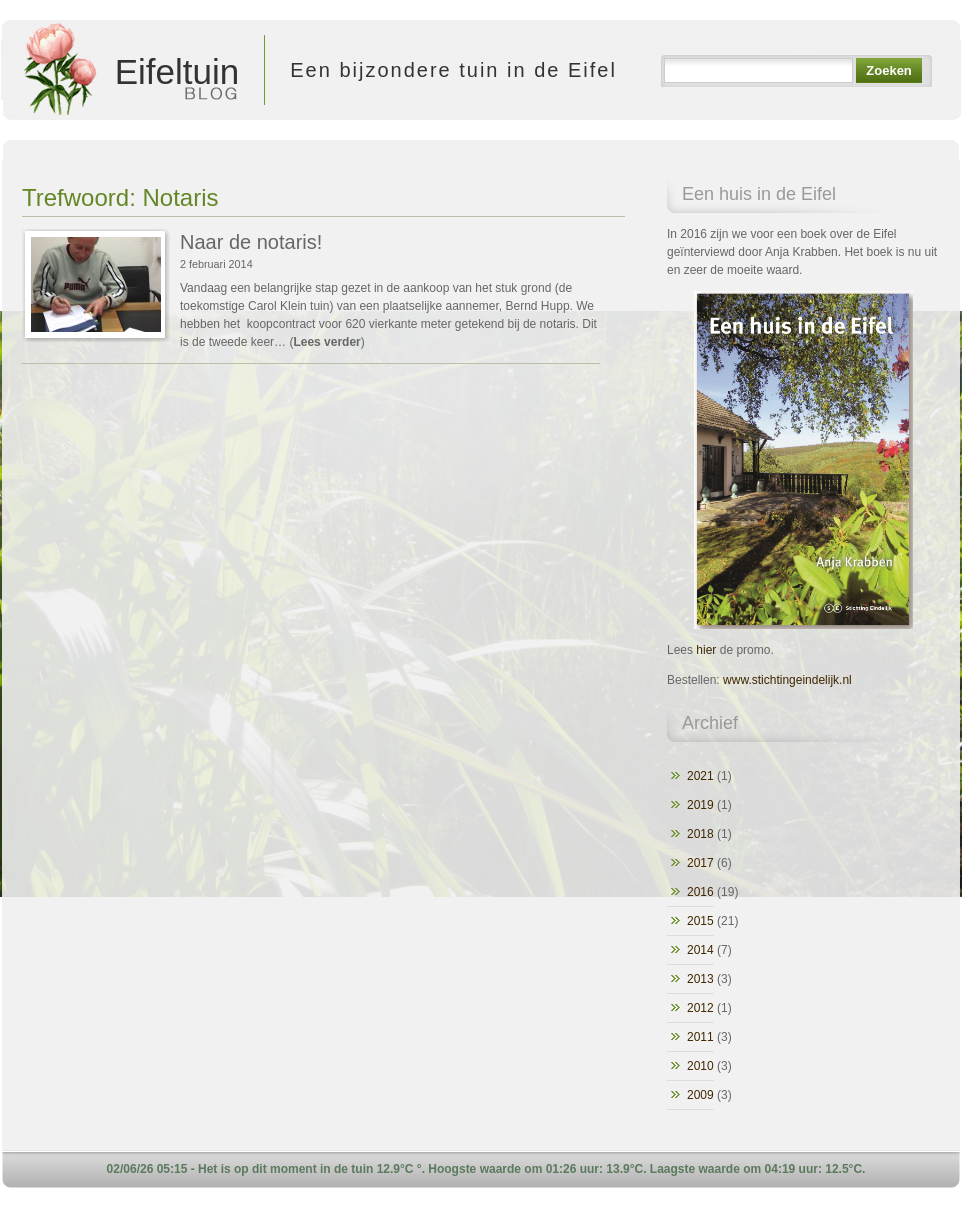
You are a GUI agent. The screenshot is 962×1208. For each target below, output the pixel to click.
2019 (700, 805)
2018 (700, 834)
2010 (700, 1066)
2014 (700, 950)
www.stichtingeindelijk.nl (787, 680)
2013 (700, 979)
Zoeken (888, 70)
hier (706, 650)
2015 (700, 921)
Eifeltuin (127, 70)
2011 (700, 1037)
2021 (700, 776)
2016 (700, 892)
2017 (700, 863)
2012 (700, 1008)
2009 (700, 1095)
